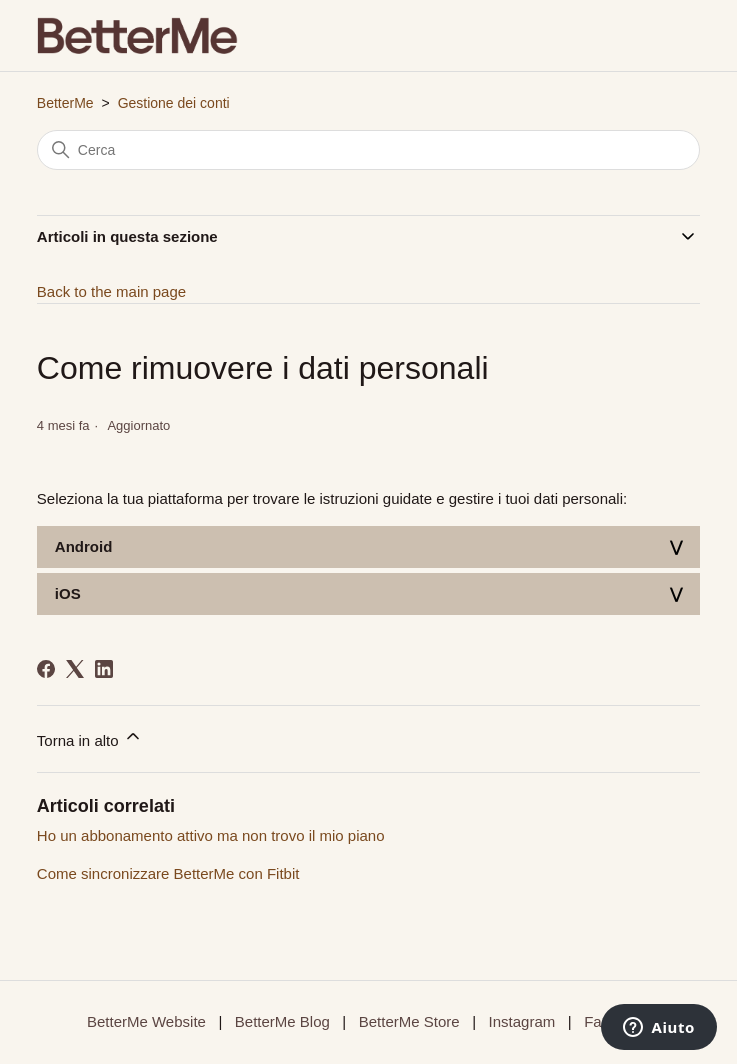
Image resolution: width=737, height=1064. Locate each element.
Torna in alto (90, 737)
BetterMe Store (409, 1021)
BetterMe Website (146, 1021)
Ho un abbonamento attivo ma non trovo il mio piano (211, 835)
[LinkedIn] (104, 669)
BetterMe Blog (282, 1021)
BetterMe (65, 103)
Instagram (522, 1021)
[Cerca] (368, 150)
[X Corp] (75, 669)
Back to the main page (111, 291)
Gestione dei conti (174, 103)
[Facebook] (46, 669)
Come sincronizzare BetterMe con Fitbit (168, 873)
